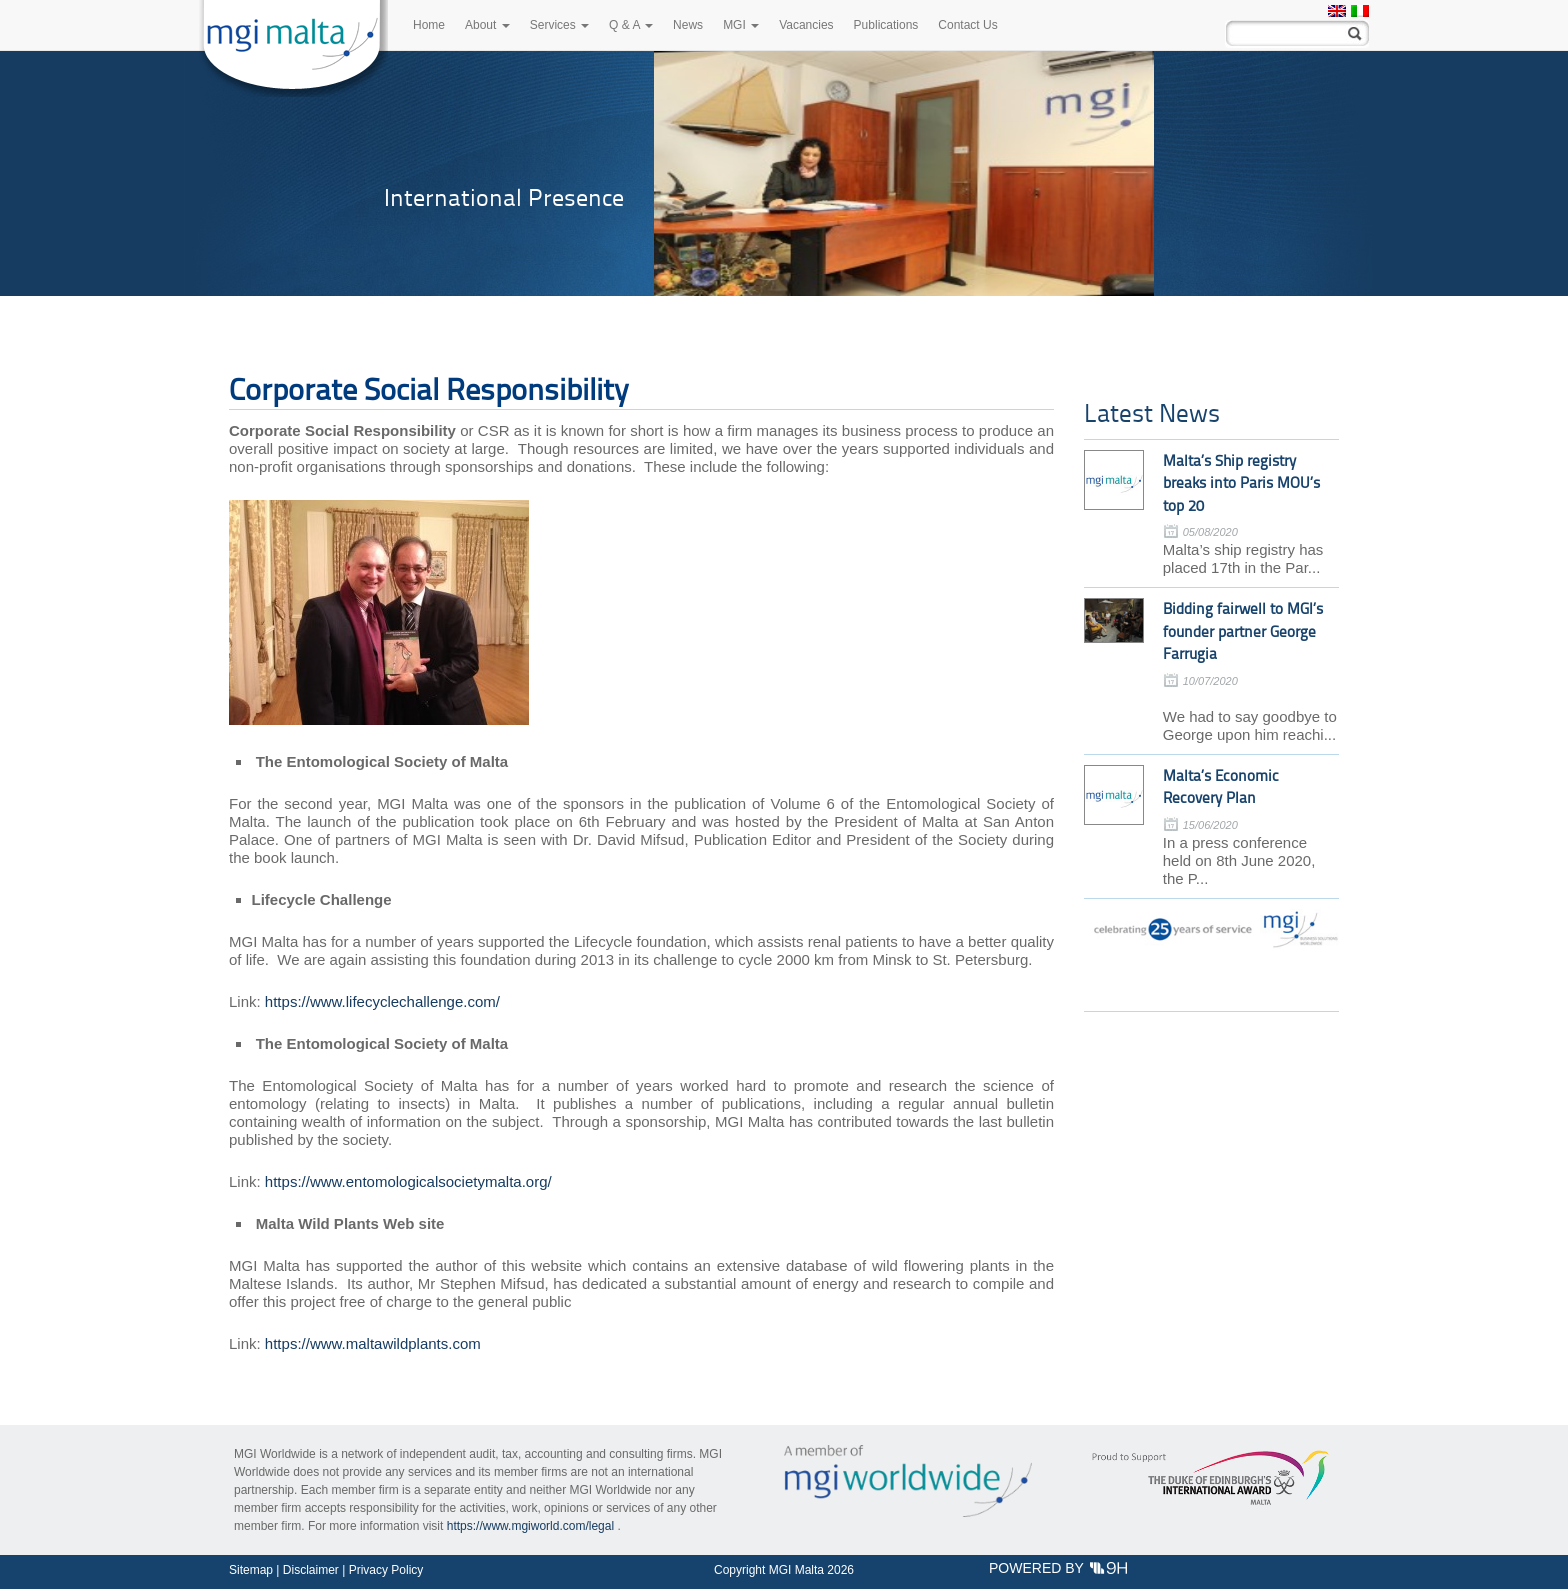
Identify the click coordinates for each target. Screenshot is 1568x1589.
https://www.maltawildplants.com (373, 1343)
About (487, 25)
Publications (886, 25)
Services (559, 25)
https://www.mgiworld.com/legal (530, 1526)
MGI (741, 25)
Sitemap (251, 1570)
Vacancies (806, 25)
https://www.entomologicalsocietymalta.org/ (408, 1181)
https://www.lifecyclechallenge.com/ (382, 1001)
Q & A (631, 25)
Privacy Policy (386, 1570)
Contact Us (967, 25)
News (688, 25)
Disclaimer (311, 1570)
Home (429, 25)
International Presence (504, 197)
